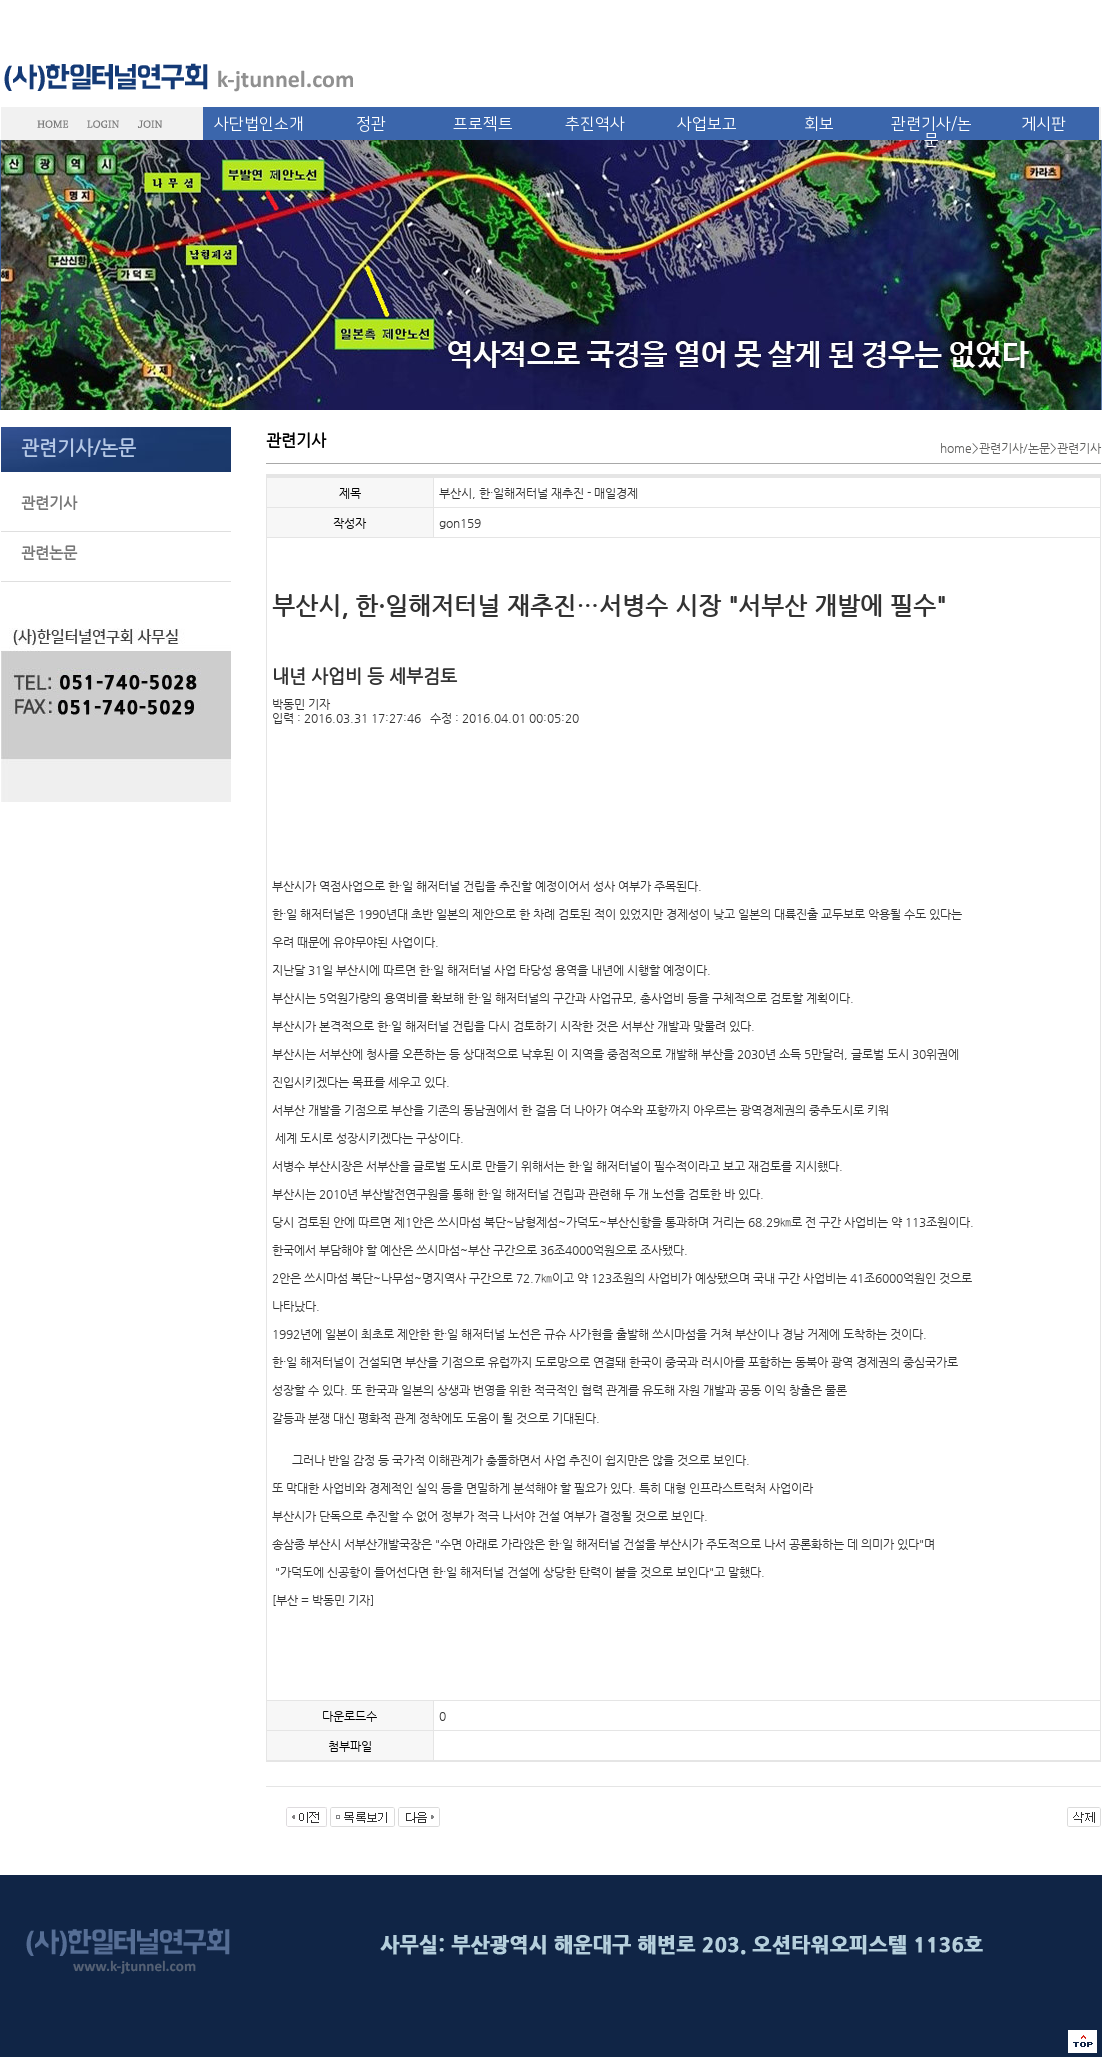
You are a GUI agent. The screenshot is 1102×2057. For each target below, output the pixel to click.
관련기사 (49, 502)
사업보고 (707, 124)
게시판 (1043, 124)
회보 (819, 124)
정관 (371, 124)
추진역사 (595, 124)
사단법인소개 (259, 124)
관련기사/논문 (931, 132)
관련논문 (49, 552)
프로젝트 (483, 124)
